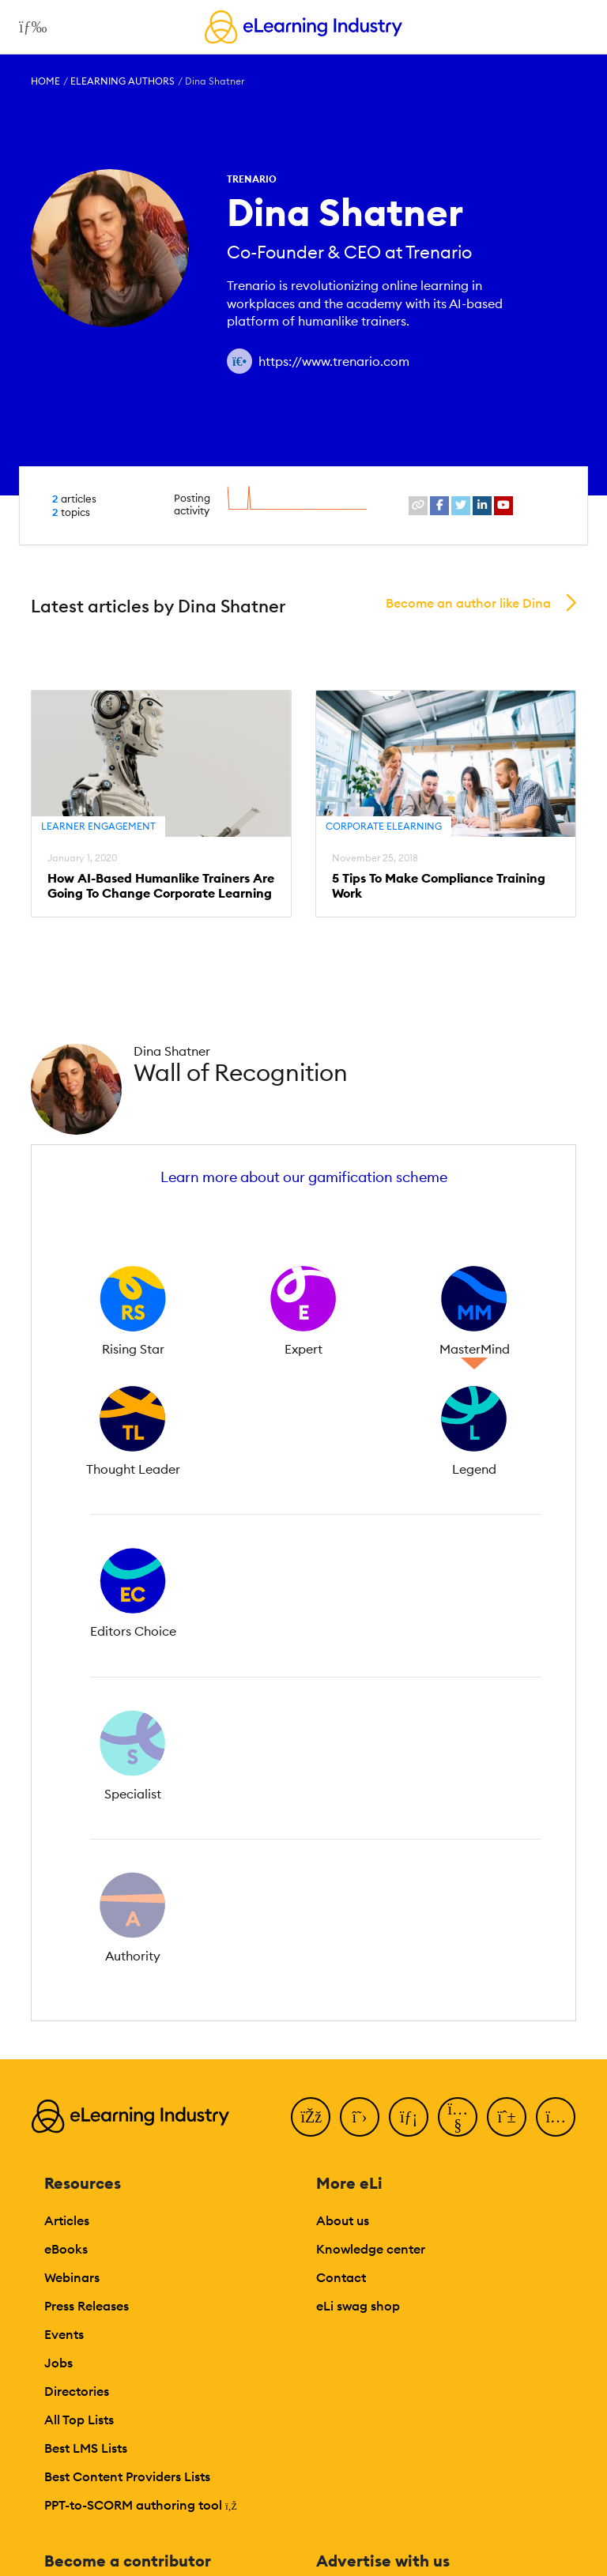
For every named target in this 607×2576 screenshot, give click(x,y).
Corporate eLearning (384, 826)
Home (45, 81)
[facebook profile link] (439, 505)
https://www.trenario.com (333, 361)
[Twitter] (359, 2117)
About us (342, 2220)
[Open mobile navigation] (28, 27)
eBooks (66, 2249)
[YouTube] (457, 2117)
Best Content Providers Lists (127, 2476)
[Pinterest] (506, 2117)
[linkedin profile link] (482, 505)
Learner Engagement (98, 826)
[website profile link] (418, 505)
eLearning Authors (122, 81)
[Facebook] (310, 2117)
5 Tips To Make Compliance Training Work (438, 886)
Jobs (58, 2363)
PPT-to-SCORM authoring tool (140, 2505)
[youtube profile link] (503, 505)
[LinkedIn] (408, 2117)
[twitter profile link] (460, 505)
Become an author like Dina (468, 603)
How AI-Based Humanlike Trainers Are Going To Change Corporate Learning (160, 886)
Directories (76, 2391)
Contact (341, 2277)
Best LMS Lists (85, 2448)
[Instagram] (555, 2117)
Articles (66, 2220)
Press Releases (86, 2306)
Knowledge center (370, 2249)
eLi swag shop (358, 2306)
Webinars (72, 2277)
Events (64, 2334)
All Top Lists (79, 2419)
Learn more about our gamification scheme (303, 1177)
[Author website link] (239, 361)
